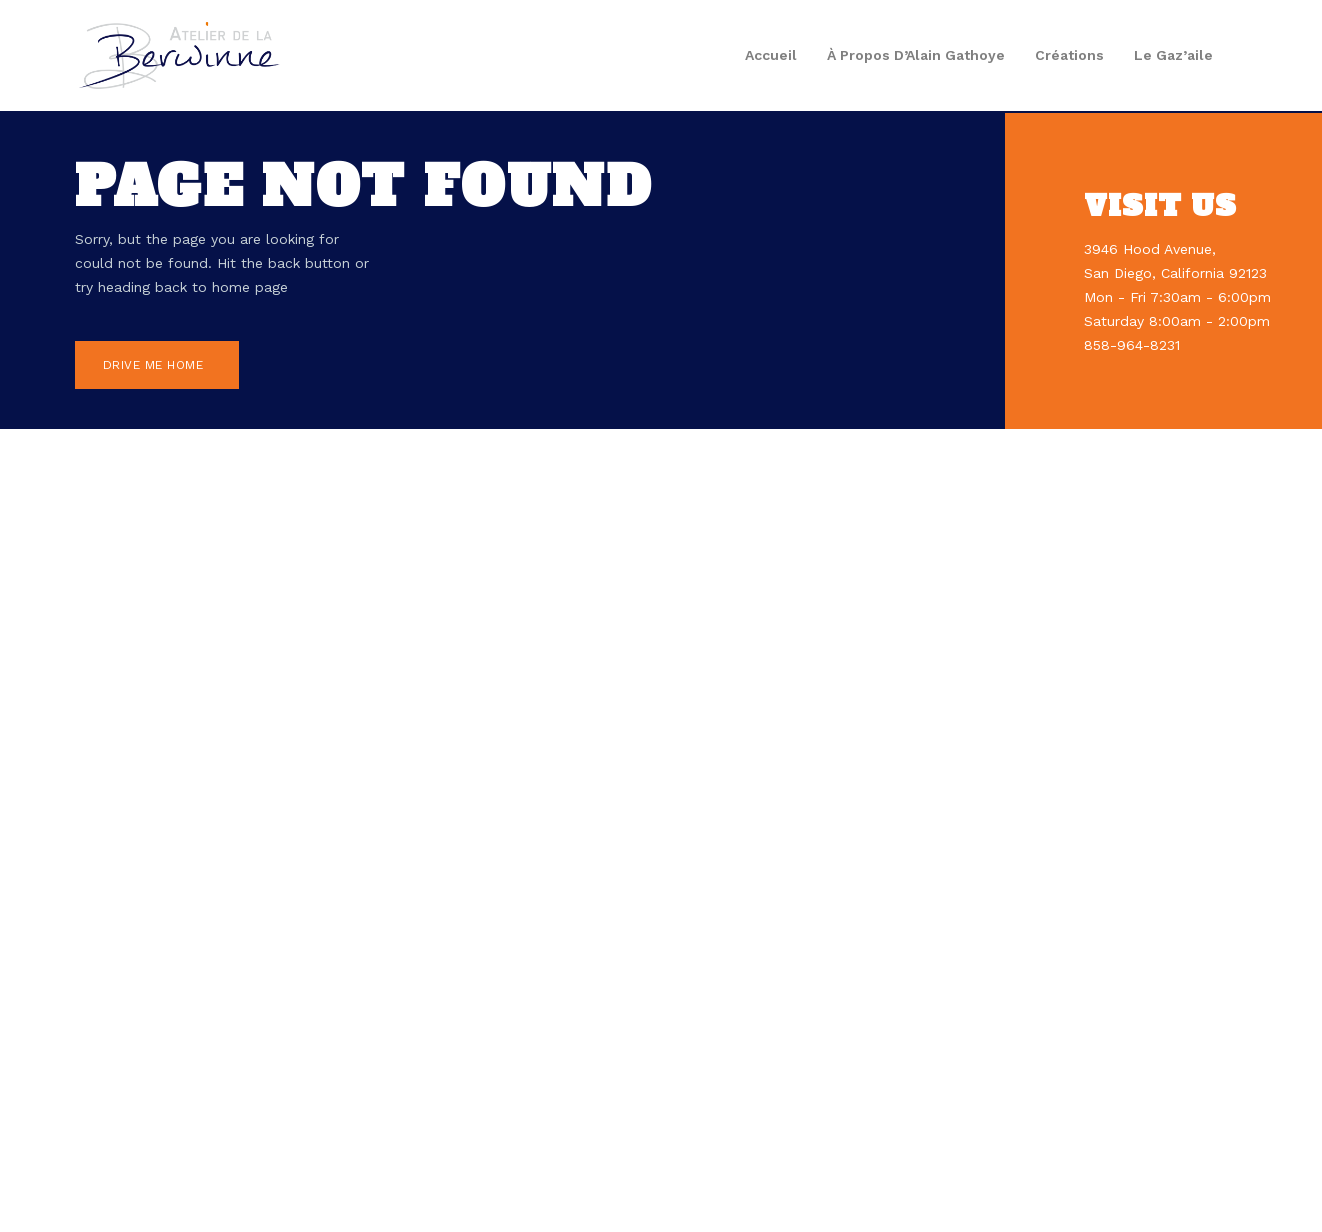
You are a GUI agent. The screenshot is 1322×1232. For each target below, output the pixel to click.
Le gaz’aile (1173, 55)
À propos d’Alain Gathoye (916, 55)
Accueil (771, 55)
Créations (1069, 55)
